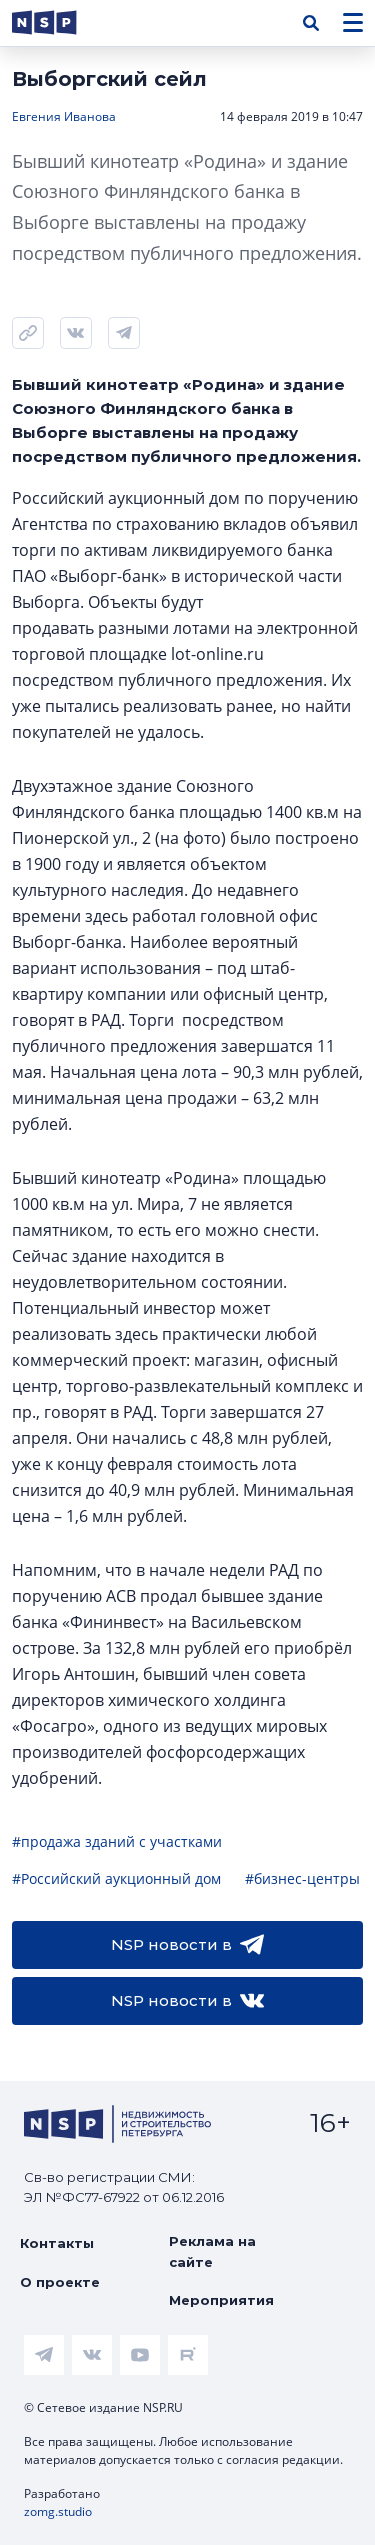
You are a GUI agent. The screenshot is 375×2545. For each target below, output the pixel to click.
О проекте (60, 2282)
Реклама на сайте (212, 2251)
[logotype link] (61, 22)
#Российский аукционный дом (116, 1878)
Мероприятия (221, 2300)
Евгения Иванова (64, 116)
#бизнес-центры (302, 1878)
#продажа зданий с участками (117, 1841)
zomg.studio (58, 2511)
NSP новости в (187, 1945)
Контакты (57, 2243)
